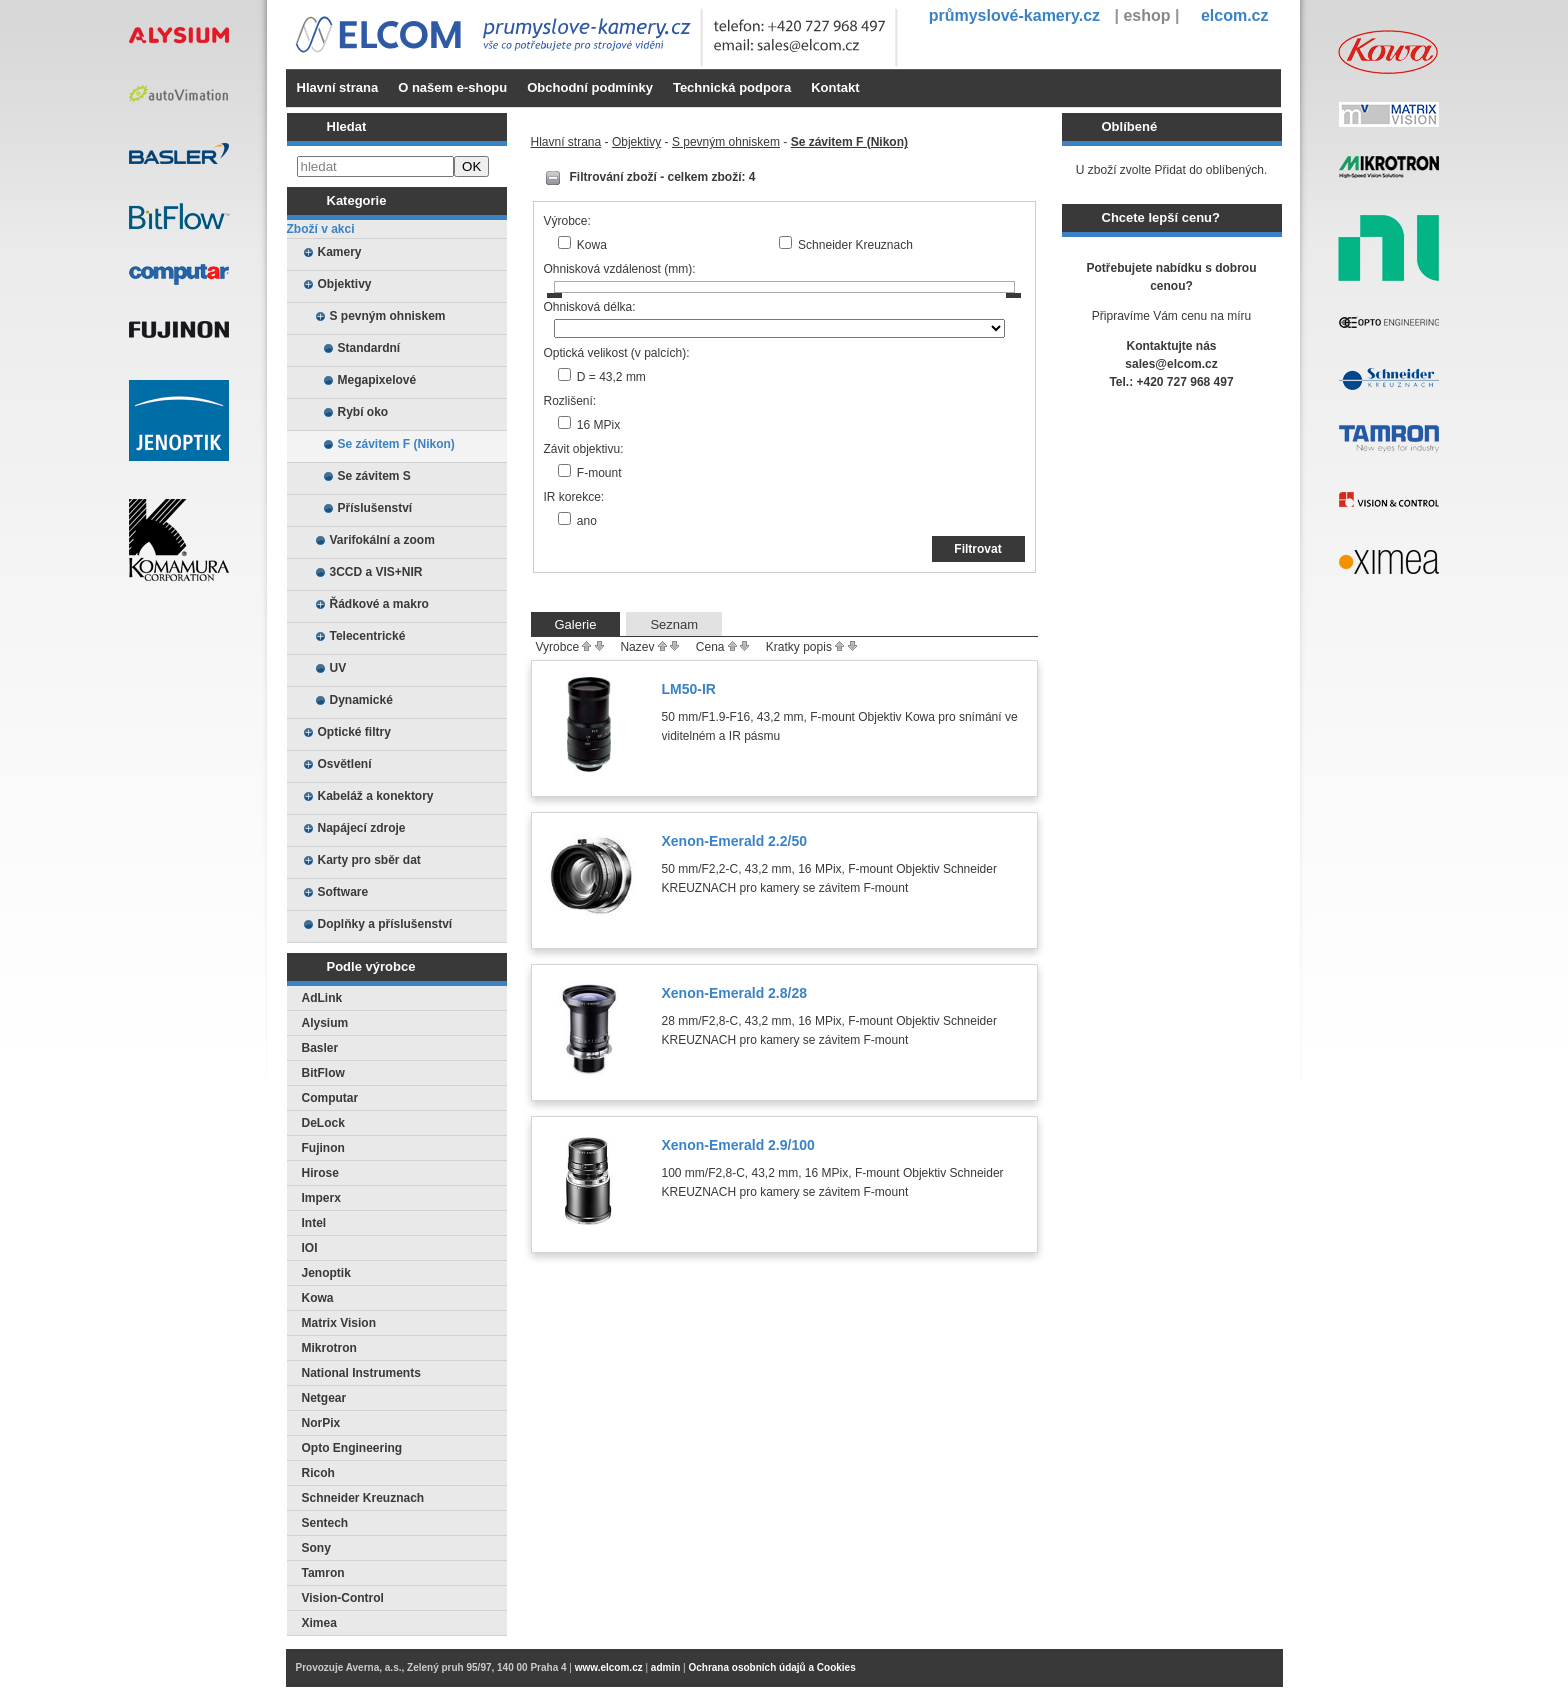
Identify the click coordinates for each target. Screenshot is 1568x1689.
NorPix (321, 1423)
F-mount (599, 473)
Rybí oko (363, 412)
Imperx (321, 1198)
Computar (330, 1098)
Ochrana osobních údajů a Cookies (771, 1667)
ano (587, 521)
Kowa (318, 1298)
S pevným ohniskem (388, 316)
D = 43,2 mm (611, 377)
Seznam (674, 624)
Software (343, 892)
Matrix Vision (339, 1323)
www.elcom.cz (609, 1667)
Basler (320, 1048)
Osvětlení (345, 764)
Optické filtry (354, 732)
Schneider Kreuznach (363, 1498)
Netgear (324, 1398)
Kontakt (835, 87)
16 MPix (598, 425)
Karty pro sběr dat (369, 860)
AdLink (322, 998)
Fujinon (323, 1148)
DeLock (323, 1123)
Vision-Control (343, 1598)
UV (338, 668)
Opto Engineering (352, 1448)
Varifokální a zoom (382, 540)
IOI (310, 1248)
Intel (314, 1223)
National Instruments (361, 1373)
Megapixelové (377, 380)
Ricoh (318, 1473)
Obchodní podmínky (590, 87)
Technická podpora (732, 87)
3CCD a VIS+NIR (376, 572)
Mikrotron (329, 1348)
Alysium (325, 1023)
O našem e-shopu (452, 87)
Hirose (320, 1173)
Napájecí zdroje (362, 828)
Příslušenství (375, 508)
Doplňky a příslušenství (385, 924)
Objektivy (345, 284)
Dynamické (361, 700)
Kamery (340, 252)
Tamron (323, 1573)
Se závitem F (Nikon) (396, 444)
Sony (316, 1548)
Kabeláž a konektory (376, 796)
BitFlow (323, 1073)
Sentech (325, 1523)
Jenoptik (326, 1273)
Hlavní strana (338, 87)
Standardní (369, 348)
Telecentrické (368, 636)
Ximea (319, 1623)
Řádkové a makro (379, 604)
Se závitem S (374, 476)
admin (665, 1667)
